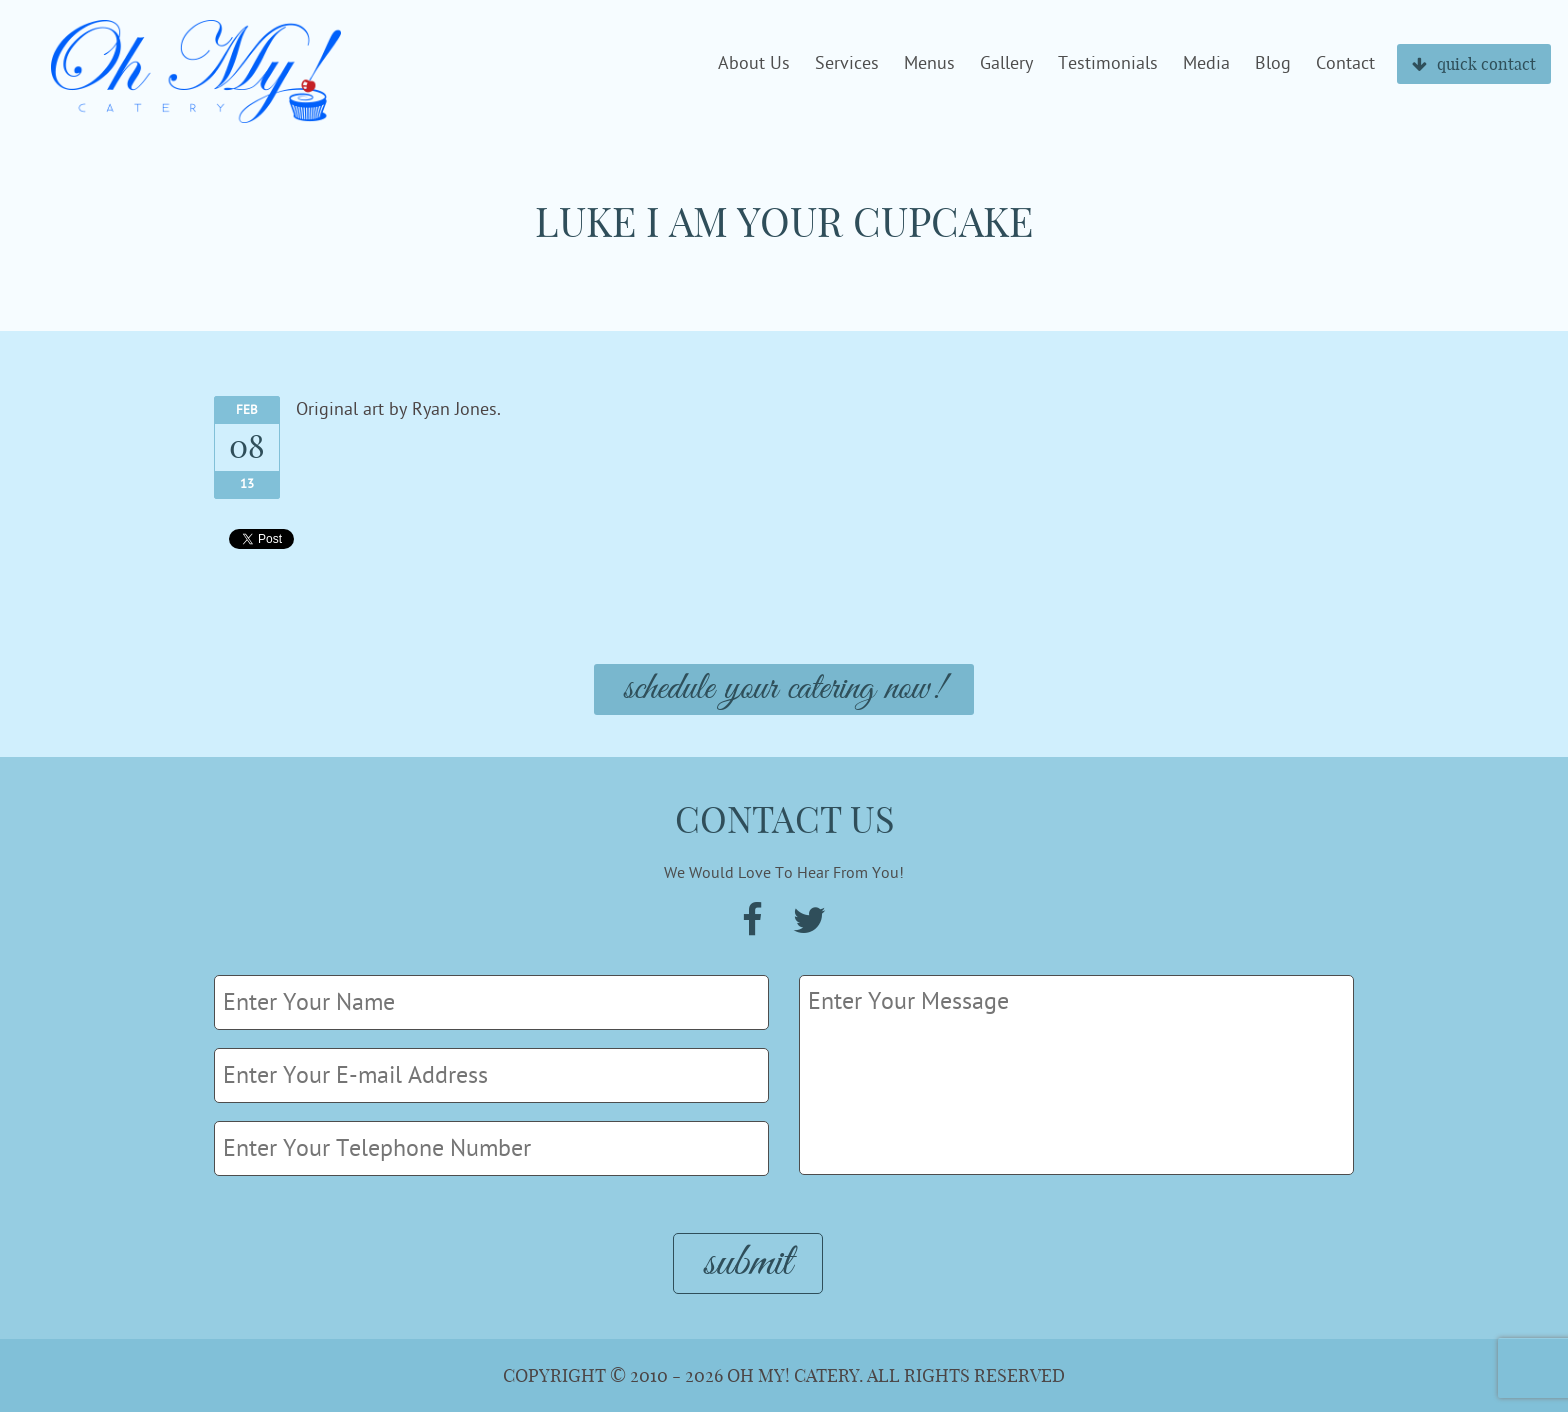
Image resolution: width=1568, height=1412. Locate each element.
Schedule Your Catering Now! (784, 689)
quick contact (1474, 64)
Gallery (1006, 64)
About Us (754, 64)
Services (847, 64)
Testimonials (1108, 64)
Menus (929, 64)
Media (1206, 64)
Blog (1273, 64)
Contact (1345, 64)
